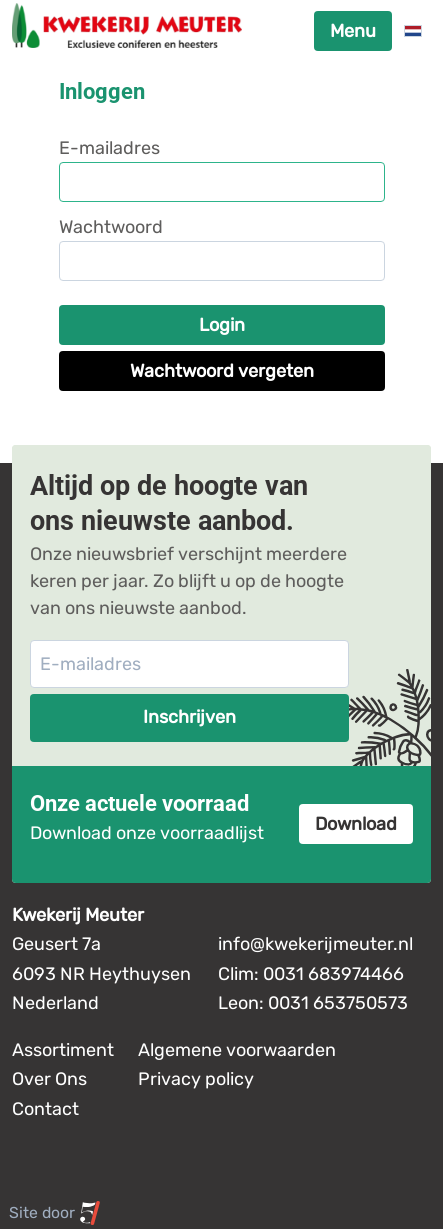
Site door (55, 1213)
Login (222, 325)
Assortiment (63, 1050)
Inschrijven (189, 717)
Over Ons (49, 1079)
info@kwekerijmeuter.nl (315, 944)
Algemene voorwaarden (237, 1050)
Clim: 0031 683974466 (311, 974)
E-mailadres (109, 148)
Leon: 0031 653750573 (313, 1003)
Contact (45, 1109)
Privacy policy (196, 1079)
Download (356, 824)
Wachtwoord (111, 227)
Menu (353, 31)
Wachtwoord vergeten (222, 371)
